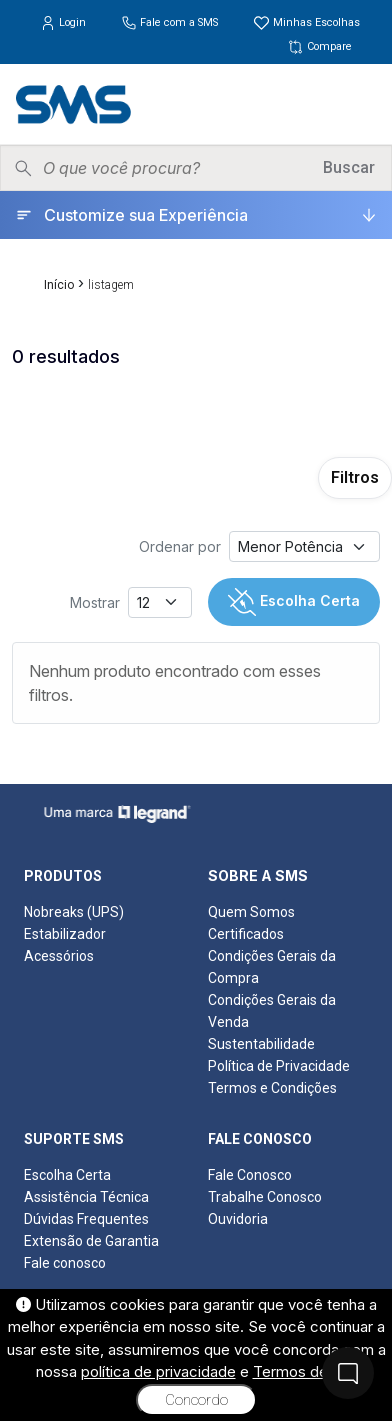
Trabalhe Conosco (265, 1197)
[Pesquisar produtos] (176, 168)
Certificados (246, 934)
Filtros (355, 477)
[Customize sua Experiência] (196, 215)
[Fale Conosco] (348, 1373)
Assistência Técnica (86, 1197)
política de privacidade (158, 1371)
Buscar (349, 167)
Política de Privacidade (279, 1066)
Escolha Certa (294, 602)
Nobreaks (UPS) (74, 912)
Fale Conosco (250, 1175)
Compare (319, 46)
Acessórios (59, 956)
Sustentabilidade (261, 1044)
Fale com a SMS (171, 22)
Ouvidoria (238, 1219)
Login (64, 22)
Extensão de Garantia (91, 1241)
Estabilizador (65, 934)
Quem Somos (251, 912)
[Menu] (361, 104)
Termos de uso (305, 1371)
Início (59, 285)
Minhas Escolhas (306, 22)
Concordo (196, 1400)
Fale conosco (65, 1263)
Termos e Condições (272, 1088)
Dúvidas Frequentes (86, 1219)
